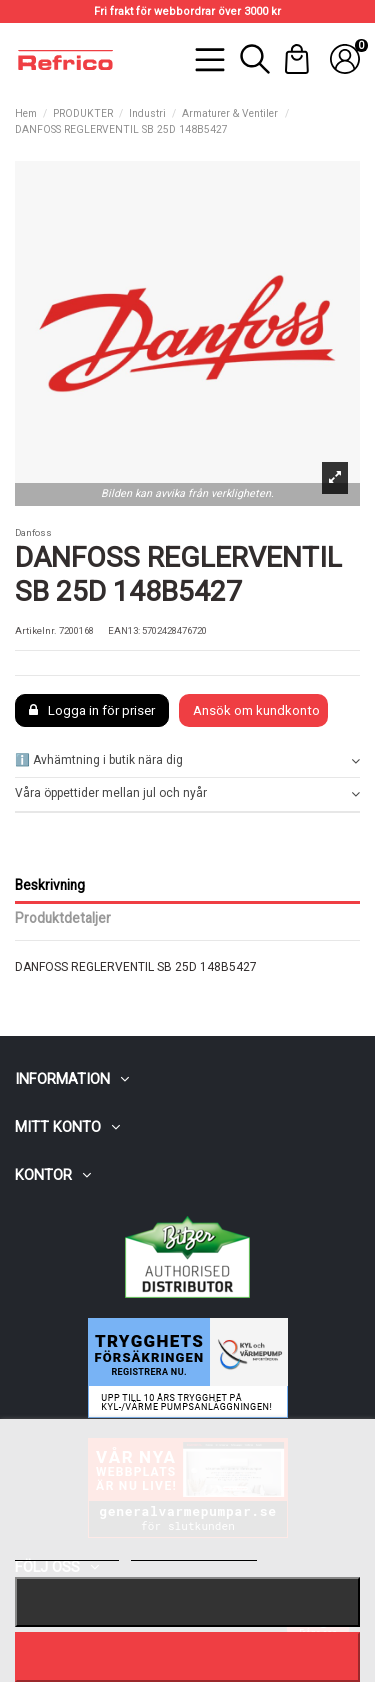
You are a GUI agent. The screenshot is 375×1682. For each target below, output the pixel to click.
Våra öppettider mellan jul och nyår (187, 793)
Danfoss (33, 532)
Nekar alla (188, 1601)
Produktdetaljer (63, 918)
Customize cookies (194, 1551)
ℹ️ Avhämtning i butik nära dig (187, 760)
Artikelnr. (36, 630)
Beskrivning (50, 885)
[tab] (187, 761)
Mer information (67, 1551)
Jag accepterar (187, 1656)
